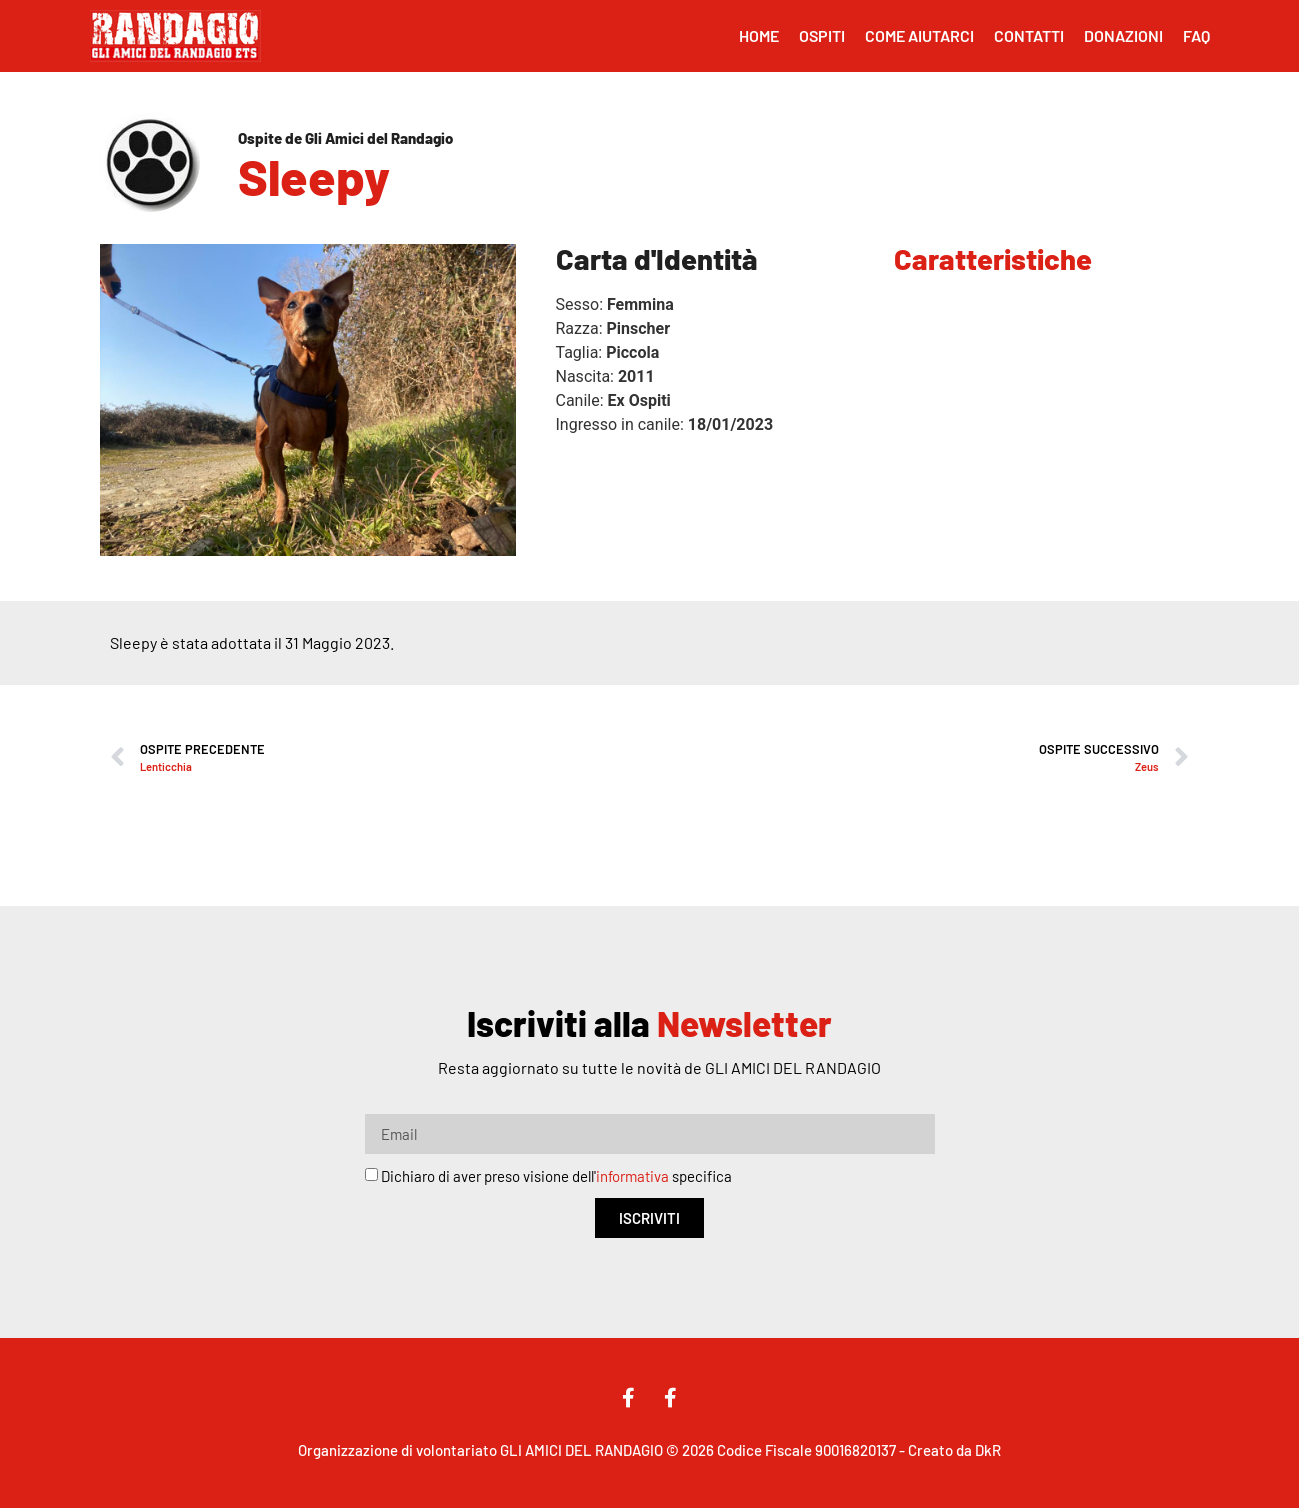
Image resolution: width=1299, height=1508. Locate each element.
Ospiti (822, 35)
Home (759, 35)
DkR (988, 1450)
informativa (632, 1177)
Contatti (1029, 35)
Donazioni (1123, 35)
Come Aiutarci (919, 35)
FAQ (1196, 35)
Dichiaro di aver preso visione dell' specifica (556, 1177)
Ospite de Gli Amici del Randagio (345, 138)
